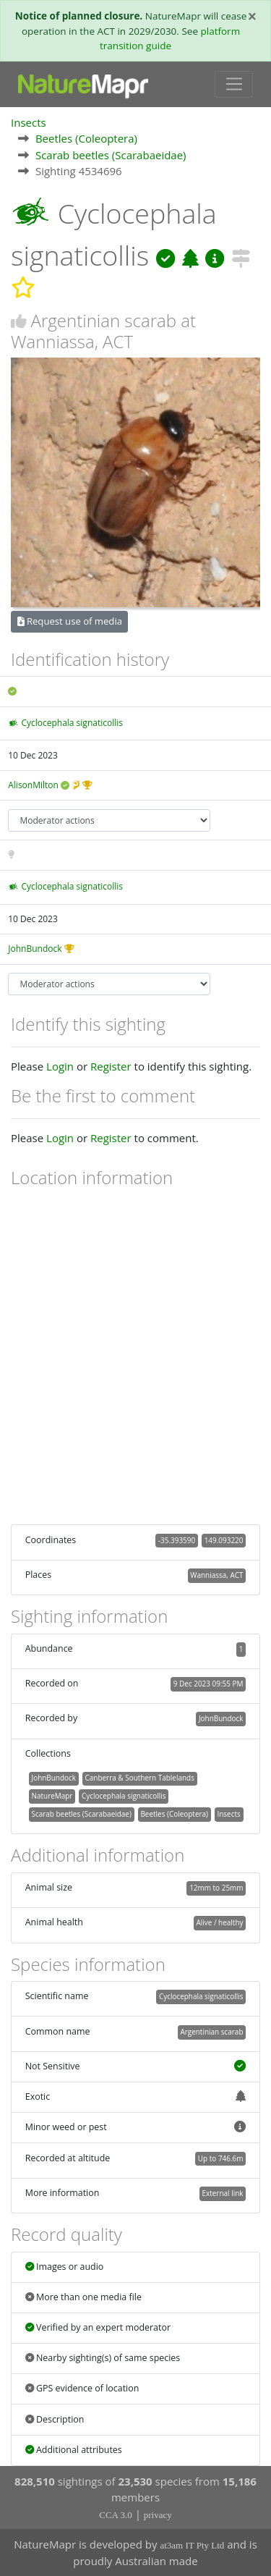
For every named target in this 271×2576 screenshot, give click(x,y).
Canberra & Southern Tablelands (139, 1778)
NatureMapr (51, 1796)
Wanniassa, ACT (216, 1575)
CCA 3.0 (115, 2514)
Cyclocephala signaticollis (72, 723)
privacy (158, 2514)
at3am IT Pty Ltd (192, 2545)
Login (60, 1066)
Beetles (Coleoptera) (86, 138)
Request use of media (69, 621)
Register (111, 1066)
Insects (28, 122)
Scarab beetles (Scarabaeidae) (110, 155)
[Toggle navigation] (234, 84)
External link (222, 2193)
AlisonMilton (33, 785)
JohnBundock (34, 948)
